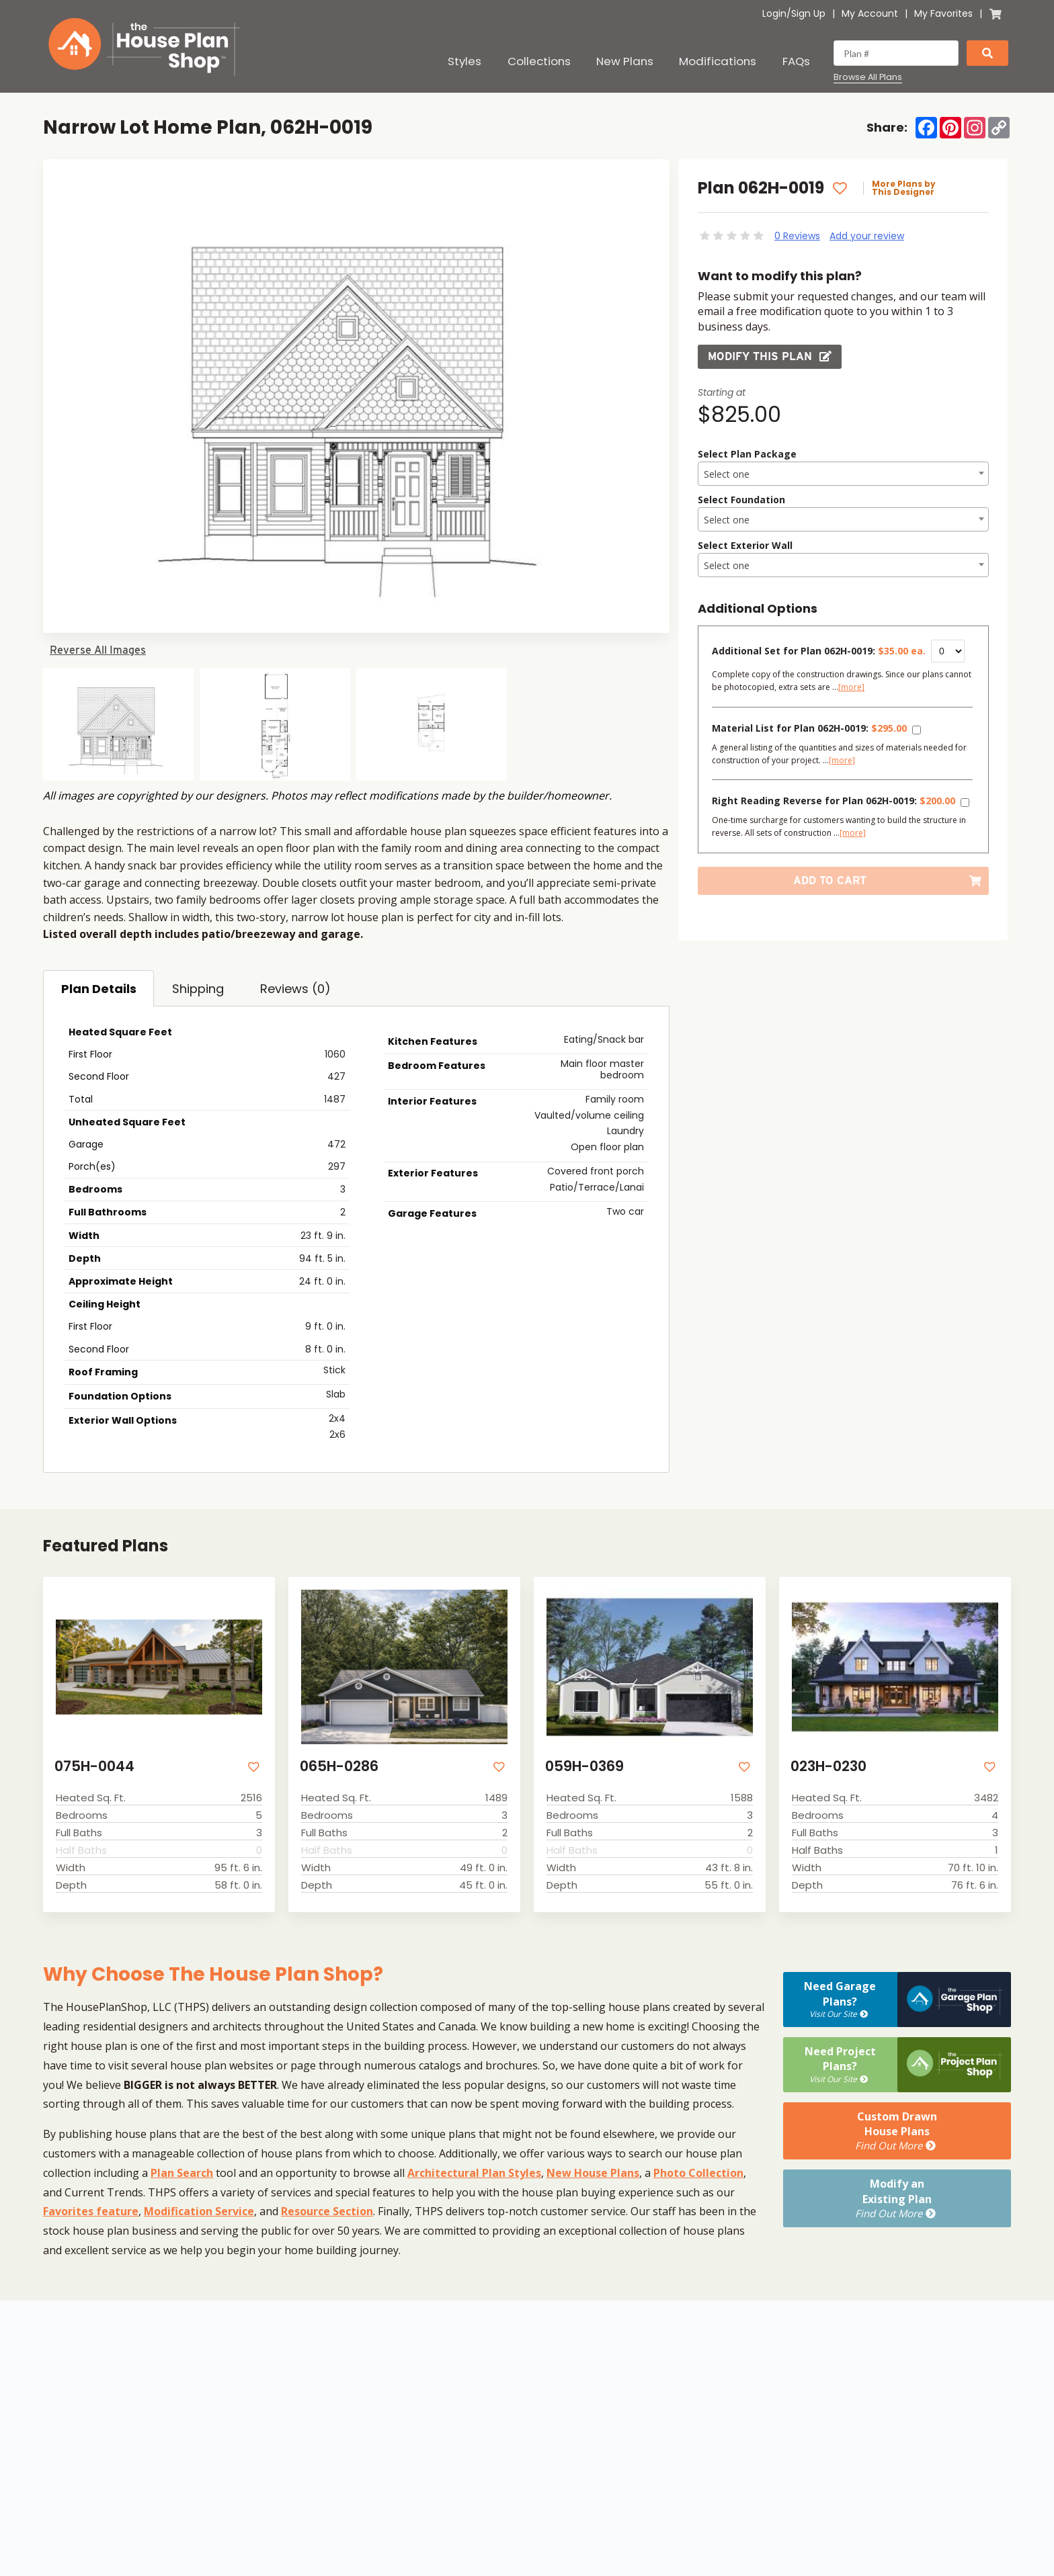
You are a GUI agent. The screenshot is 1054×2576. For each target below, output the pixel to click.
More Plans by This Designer (904, 188)
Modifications (717, 61)
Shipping (198, 988)
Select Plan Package (747, 453)
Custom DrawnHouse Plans (897, 2131)
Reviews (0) (295, 988)
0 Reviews (797, 236)
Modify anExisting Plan (897, 2198)
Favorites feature (90, 2211)
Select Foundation (741, 499)
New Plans (624, 61)
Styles (464, 61)
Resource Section (327, 2211)
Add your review (866, 236)
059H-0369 (584, 1766)
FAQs (796, 61)
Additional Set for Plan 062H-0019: (819, 650)
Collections (539, 61)
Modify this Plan (770, 356)
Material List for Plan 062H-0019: (809, 728)
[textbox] (843, 474)
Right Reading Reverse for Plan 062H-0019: (833, 800)
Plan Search (182, 2172)
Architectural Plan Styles (474, 2172)
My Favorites (943, 13)
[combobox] (843, 474)
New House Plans (592, 2172)
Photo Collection (698, 2172)
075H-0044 (94, 1766)
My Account (870, 13)
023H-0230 (828, 1766)
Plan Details (98, 988)
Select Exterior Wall (745, 545)
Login (774, 13)
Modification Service (199, 2211)
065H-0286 (339, 1766)
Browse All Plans (868, 77)
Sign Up (808, 13)
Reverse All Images (98, 650)
